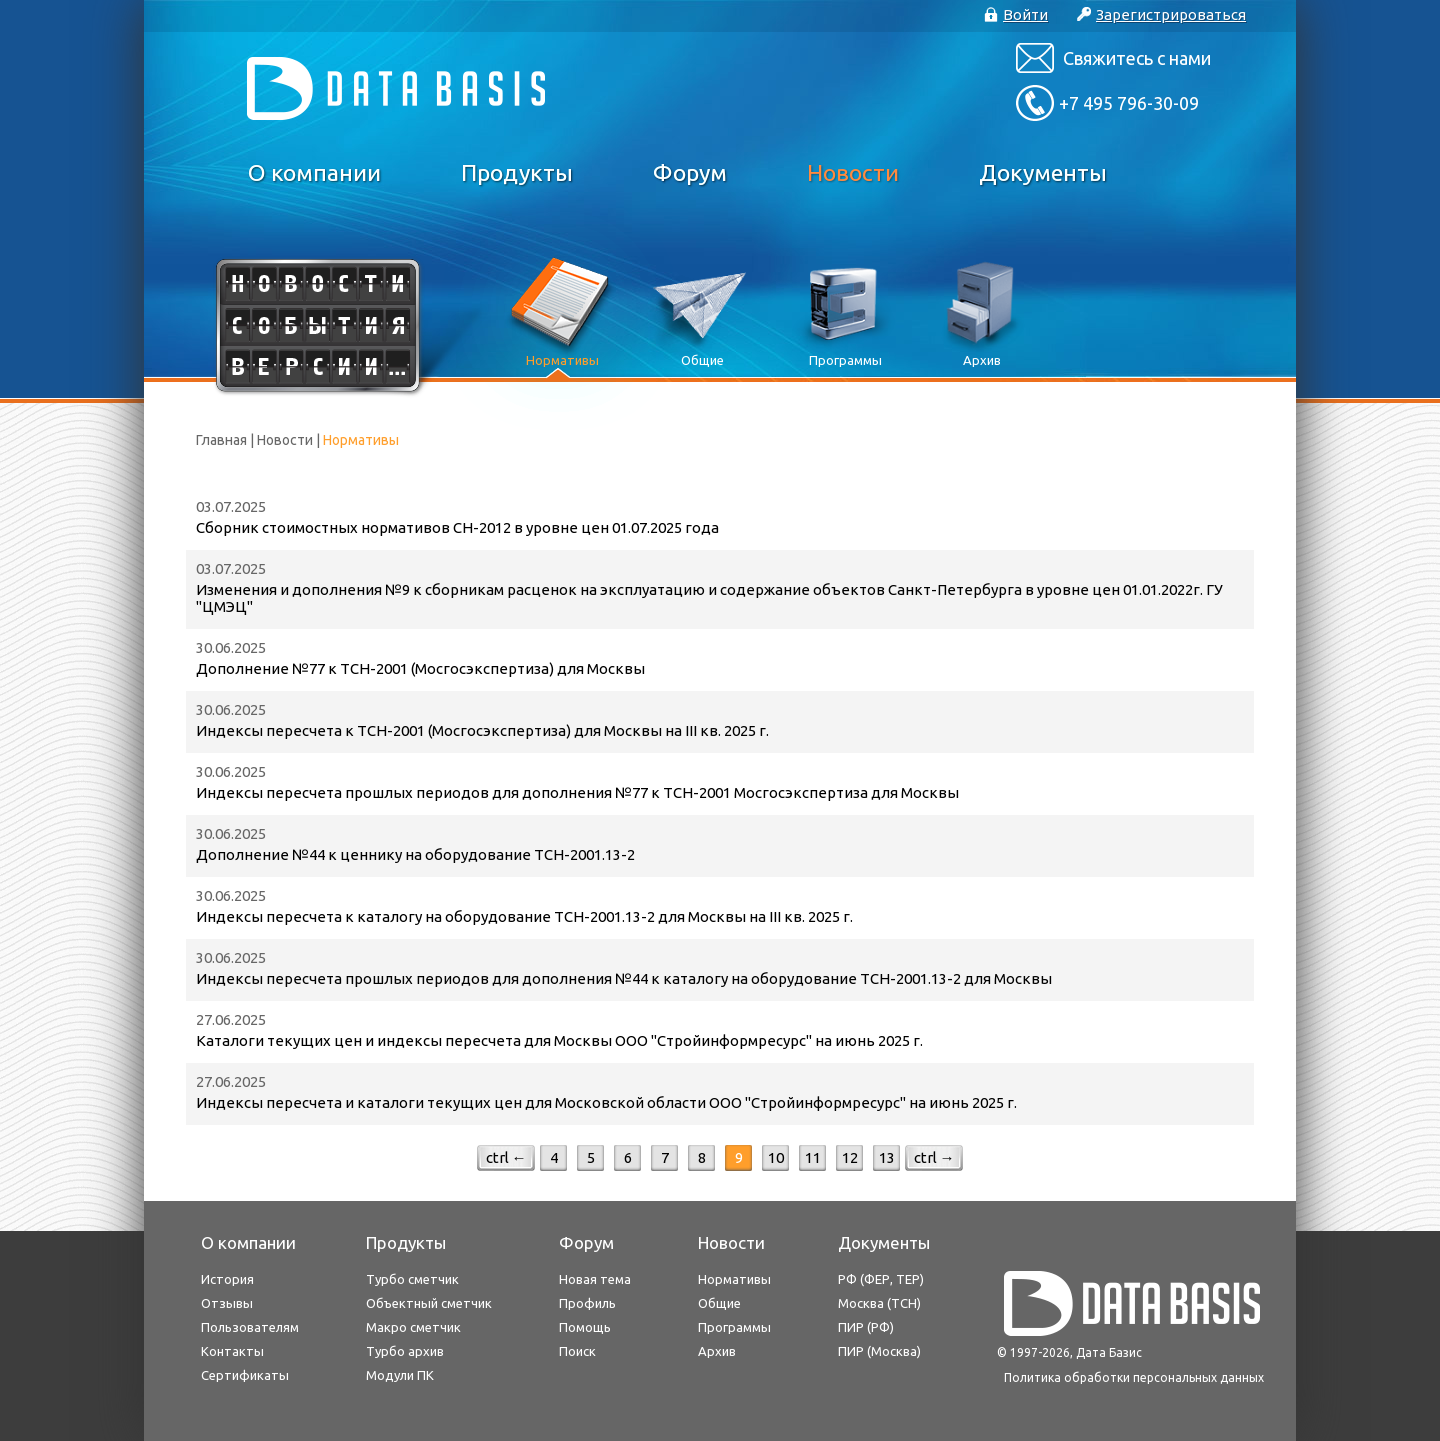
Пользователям (250, 1327)
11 (813, 1157)
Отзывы (227, 1303)
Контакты (232, 1351)
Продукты (517, 172)
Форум (690, 172)
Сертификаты (245, 1375)
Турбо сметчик (412, 1279)
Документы (1043, 172)
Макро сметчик (413, 1327)
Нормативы (734, 1279)
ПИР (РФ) (866, 1327)
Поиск (577, 1351)
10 (776, 1157)
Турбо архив (405, 1351)
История (227, 1279)
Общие (719, 1303)
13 (887, 1157)
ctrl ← (506, 1157)
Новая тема (595, 1279)
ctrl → (934, 1157)
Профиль (587, 1303)
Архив (717, 1351)
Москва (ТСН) (879, 1303)
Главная (221, 440)
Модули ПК (400, 1375)
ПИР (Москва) (879, 1351)
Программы (734, 1327)
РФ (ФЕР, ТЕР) (881, 1279)
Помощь (585, 1327)
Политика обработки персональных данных (1134, 1377)
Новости (853, 172)
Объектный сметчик (429, 1303)
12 (850, 1157)
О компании (314, 172)
